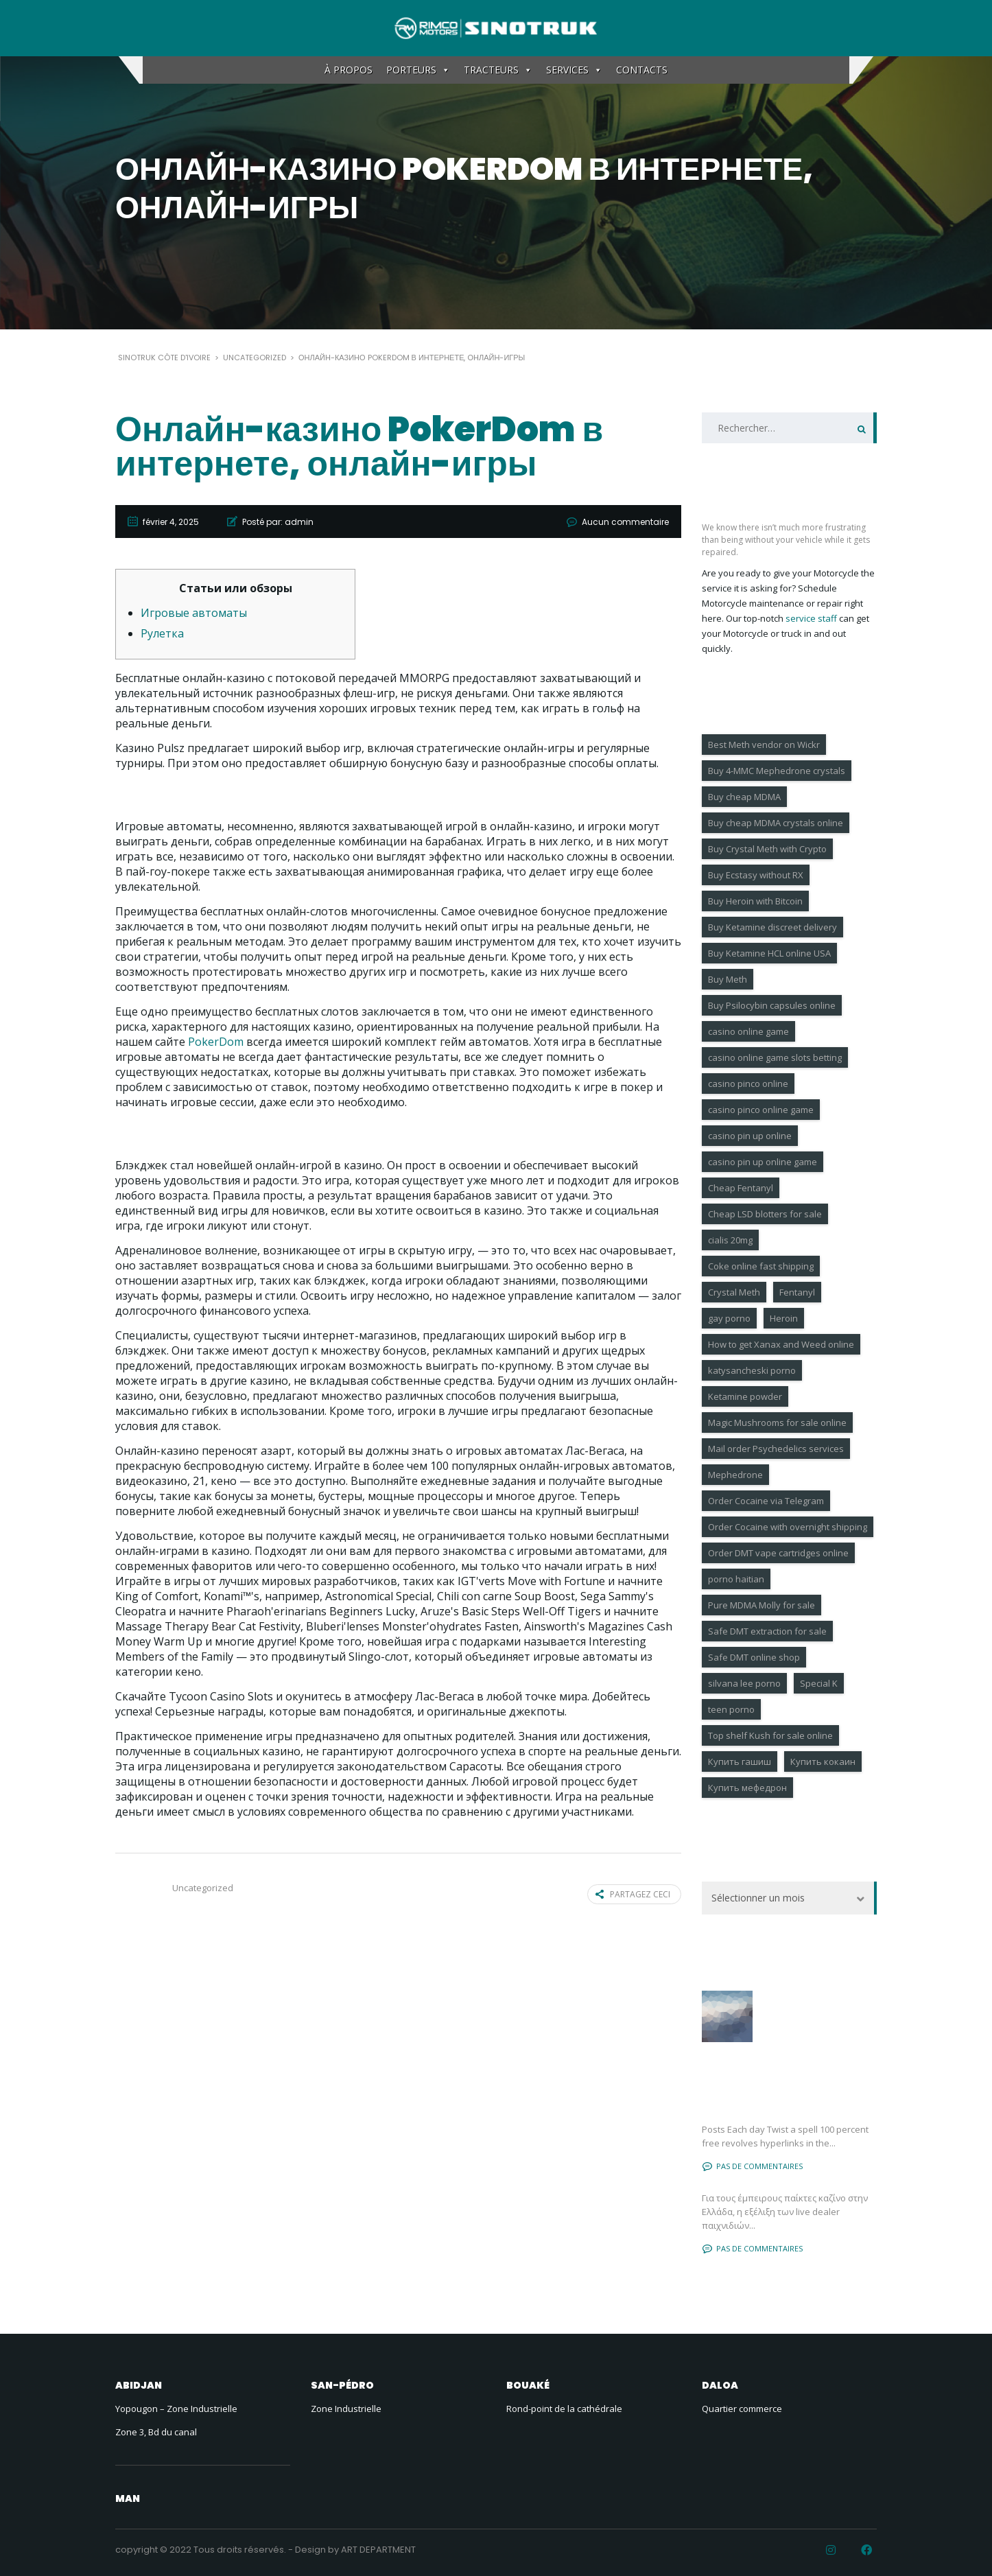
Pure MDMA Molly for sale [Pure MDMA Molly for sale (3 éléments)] (761, 1605)
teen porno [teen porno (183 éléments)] (731, 1709)
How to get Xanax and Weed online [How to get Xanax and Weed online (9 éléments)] (781, 1344)
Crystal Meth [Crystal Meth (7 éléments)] (734, 1292)
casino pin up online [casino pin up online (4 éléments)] (750, 1135)
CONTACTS (642, 69)
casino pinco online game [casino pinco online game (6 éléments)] (761, 1109)
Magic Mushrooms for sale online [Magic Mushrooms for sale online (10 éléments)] (777, 1422)
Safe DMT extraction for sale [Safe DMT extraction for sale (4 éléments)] (767, 1631)
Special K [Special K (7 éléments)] (819, 1683)
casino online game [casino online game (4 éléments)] (748, 1031)
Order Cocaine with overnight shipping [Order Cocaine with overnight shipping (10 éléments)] (787, 1527)
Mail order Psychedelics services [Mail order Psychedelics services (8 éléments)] (776, 1448)
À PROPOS (348, 69)
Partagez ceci (632, 1894)
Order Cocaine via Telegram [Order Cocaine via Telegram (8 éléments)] (766, 1501)
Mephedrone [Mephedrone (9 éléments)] (735, 1474)
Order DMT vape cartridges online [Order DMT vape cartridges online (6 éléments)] (778, 1553)
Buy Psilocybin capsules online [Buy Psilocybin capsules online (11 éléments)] (772, 1005)
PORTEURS (418, 70)
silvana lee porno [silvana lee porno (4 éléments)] (744, 1683)
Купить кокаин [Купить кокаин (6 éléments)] (822, 1761)
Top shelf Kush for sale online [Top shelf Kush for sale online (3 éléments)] (770, 1735)
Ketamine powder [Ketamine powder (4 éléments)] (745, 1396)
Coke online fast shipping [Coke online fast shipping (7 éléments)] (761, 1266)
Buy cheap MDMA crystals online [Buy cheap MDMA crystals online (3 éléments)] (775, 823)
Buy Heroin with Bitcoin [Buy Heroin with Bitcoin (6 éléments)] (755, 901)
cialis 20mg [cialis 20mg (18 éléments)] (730, 1240)
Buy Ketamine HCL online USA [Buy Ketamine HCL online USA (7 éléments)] (769, 953)
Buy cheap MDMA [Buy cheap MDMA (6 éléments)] (744, 797)
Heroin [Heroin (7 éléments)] (784, 1318)
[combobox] (789, 1898)
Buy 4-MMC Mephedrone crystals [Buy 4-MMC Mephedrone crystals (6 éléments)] (776, 770)
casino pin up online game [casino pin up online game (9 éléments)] (762, 1162)
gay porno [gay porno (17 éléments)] (729, 1318)
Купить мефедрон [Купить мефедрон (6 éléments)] (747, 1787)
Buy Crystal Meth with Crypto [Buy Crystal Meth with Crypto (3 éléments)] (767, 849)
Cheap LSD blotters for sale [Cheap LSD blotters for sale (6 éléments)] (765, 1214)
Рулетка (162, 633)
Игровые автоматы (194, 612)
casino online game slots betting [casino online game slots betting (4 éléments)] (775, 1057)
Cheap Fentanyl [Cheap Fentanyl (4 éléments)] (740, 1188)
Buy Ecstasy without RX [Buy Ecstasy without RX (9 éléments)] (755, 875)
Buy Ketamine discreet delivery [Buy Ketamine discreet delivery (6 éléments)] (772, 927)
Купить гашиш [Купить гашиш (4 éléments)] (739, 1761)
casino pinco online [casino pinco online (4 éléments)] (748, 1083)
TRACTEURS (498, 70)
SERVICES (574, 70)
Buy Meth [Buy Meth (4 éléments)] (727, 979)
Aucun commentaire (625, 522)
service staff (811, 618)
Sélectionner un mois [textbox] (758, 1897)
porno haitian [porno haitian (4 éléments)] (736, 1579)
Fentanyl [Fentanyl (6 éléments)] (797, 1292)
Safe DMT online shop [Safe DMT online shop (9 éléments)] (754, 1657)
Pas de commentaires (752, 2166)
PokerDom (216, 1041)
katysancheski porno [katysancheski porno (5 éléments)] (752, 1370)
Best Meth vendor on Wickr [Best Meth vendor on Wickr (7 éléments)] (764, 744)
